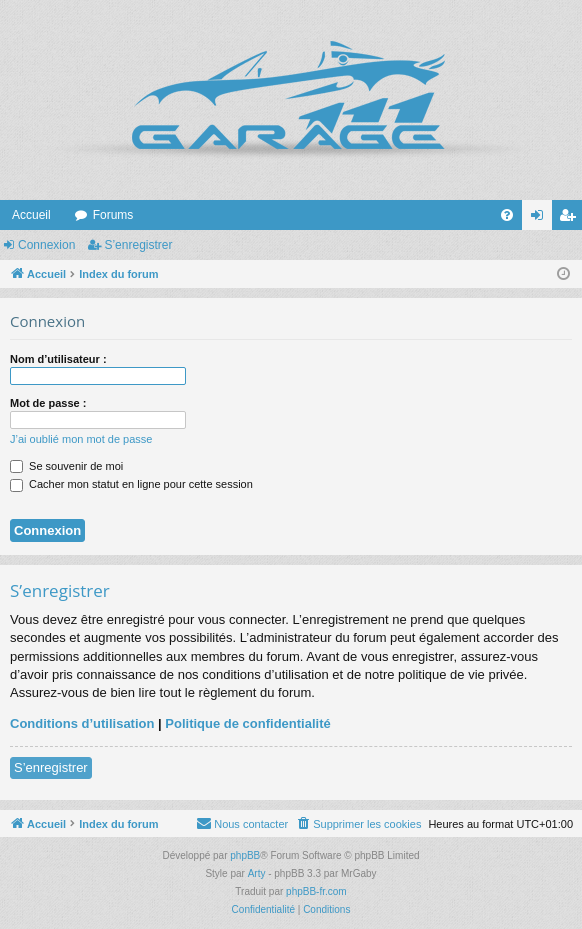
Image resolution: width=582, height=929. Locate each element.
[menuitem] (507, 215)
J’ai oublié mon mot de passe (81, 439)
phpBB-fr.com (316, 891)
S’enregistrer (138, 245)
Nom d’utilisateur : (58, 359)
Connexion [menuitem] (541, 219)
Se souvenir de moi (66, 466)
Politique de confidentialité (247, 723)
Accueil (31, 215)
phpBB (245, 855)
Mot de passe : (48, 403)
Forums (113, 215)
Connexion (46, 245)
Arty (257, 873)
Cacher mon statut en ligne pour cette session (131, 484)
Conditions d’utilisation (82, 723)
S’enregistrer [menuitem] (571, 219)
